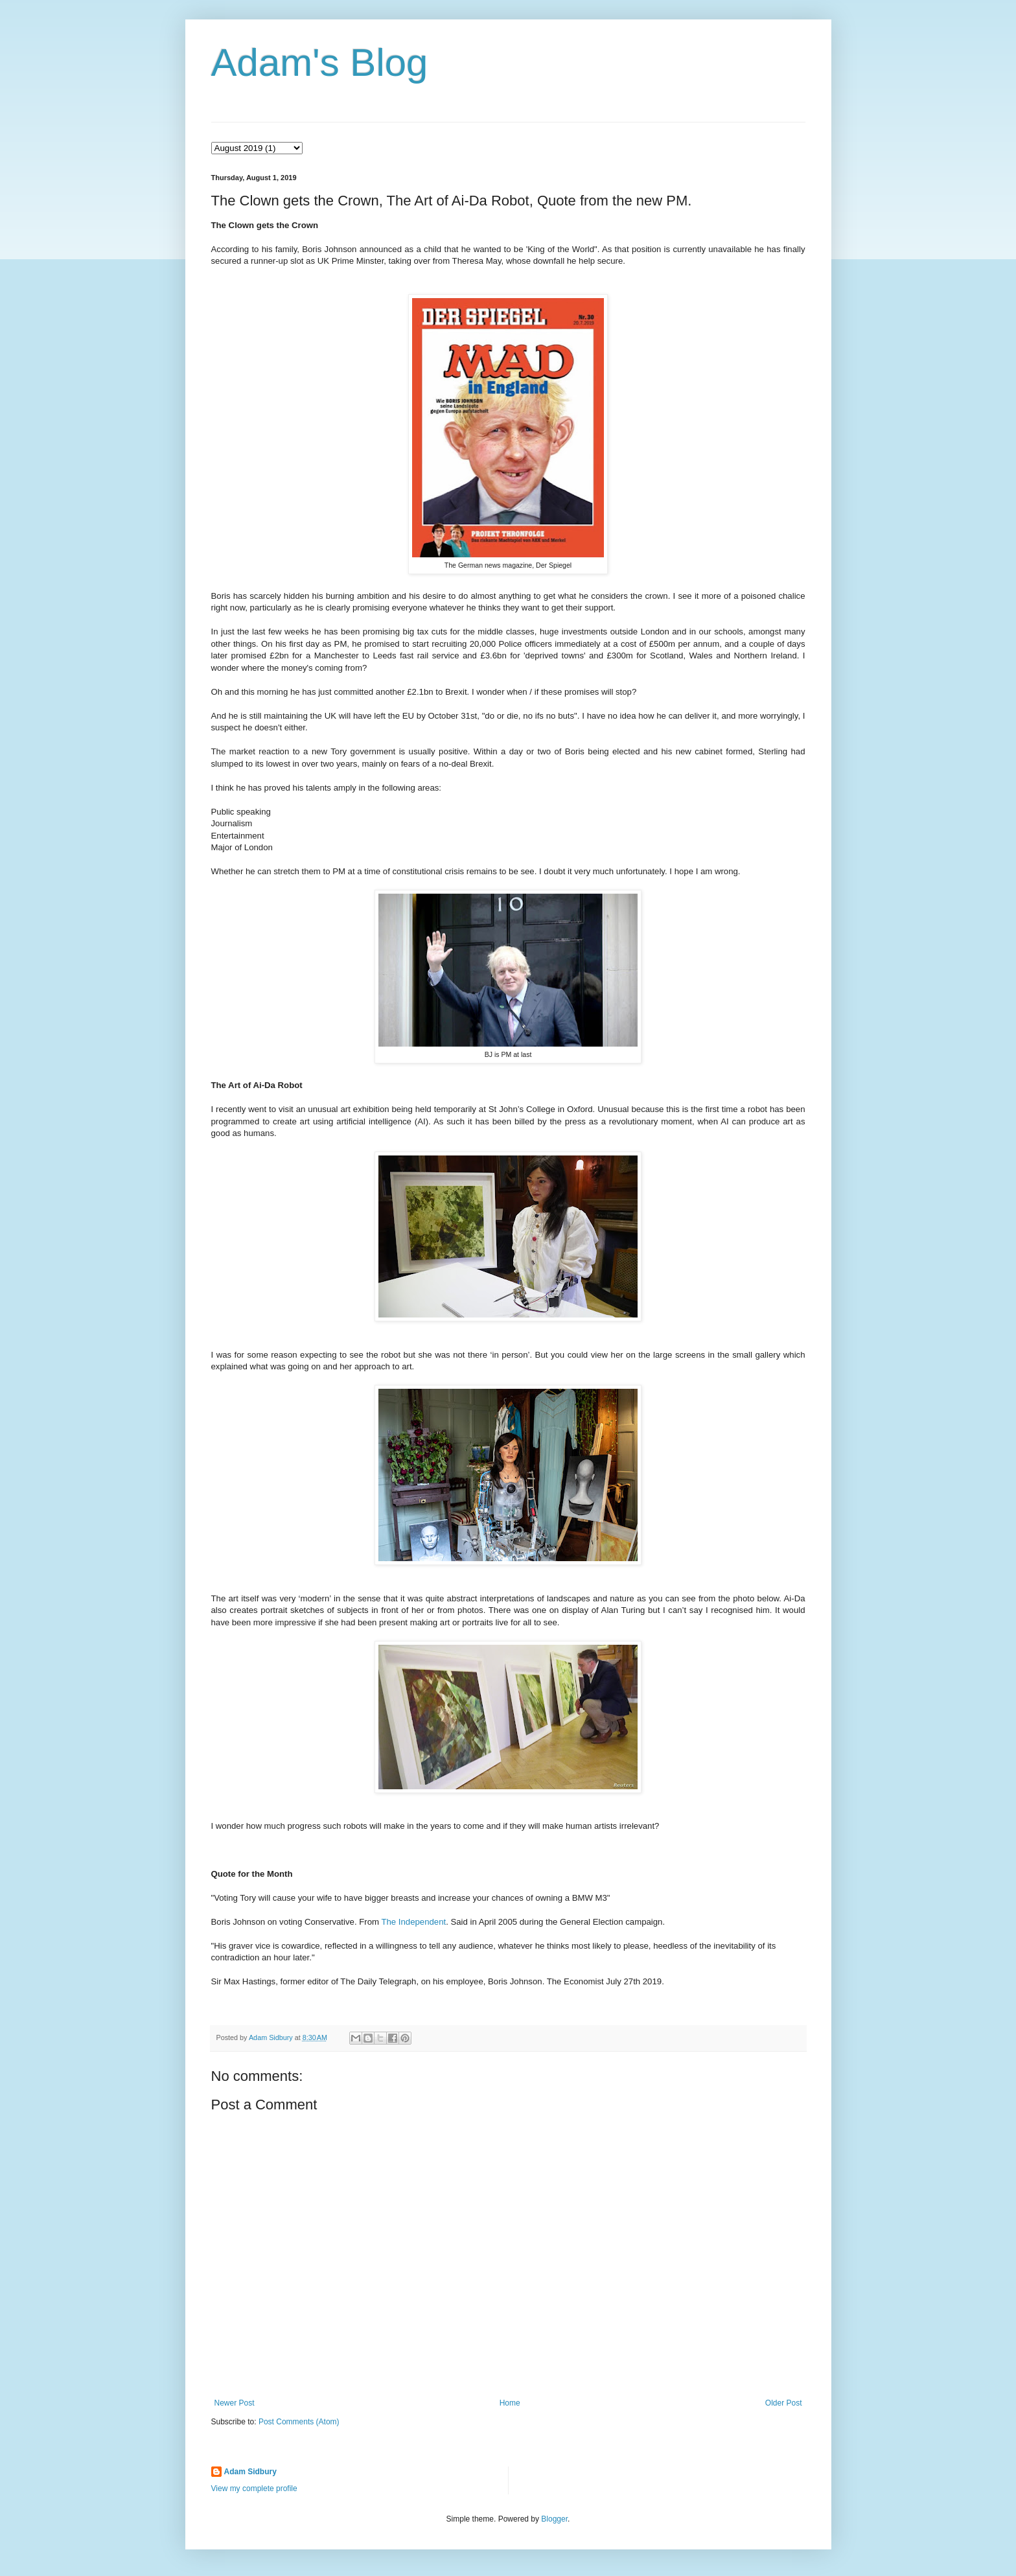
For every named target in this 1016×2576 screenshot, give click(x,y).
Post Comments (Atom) (299, 2421)
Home (510, 2403)
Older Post (783, 2403)
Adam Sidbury (250, 2471)
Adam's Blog (319, 62)
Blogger (554, 2519)
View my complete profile (254, 2488)
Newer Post (234, 2403)
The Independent (413, 1922)
